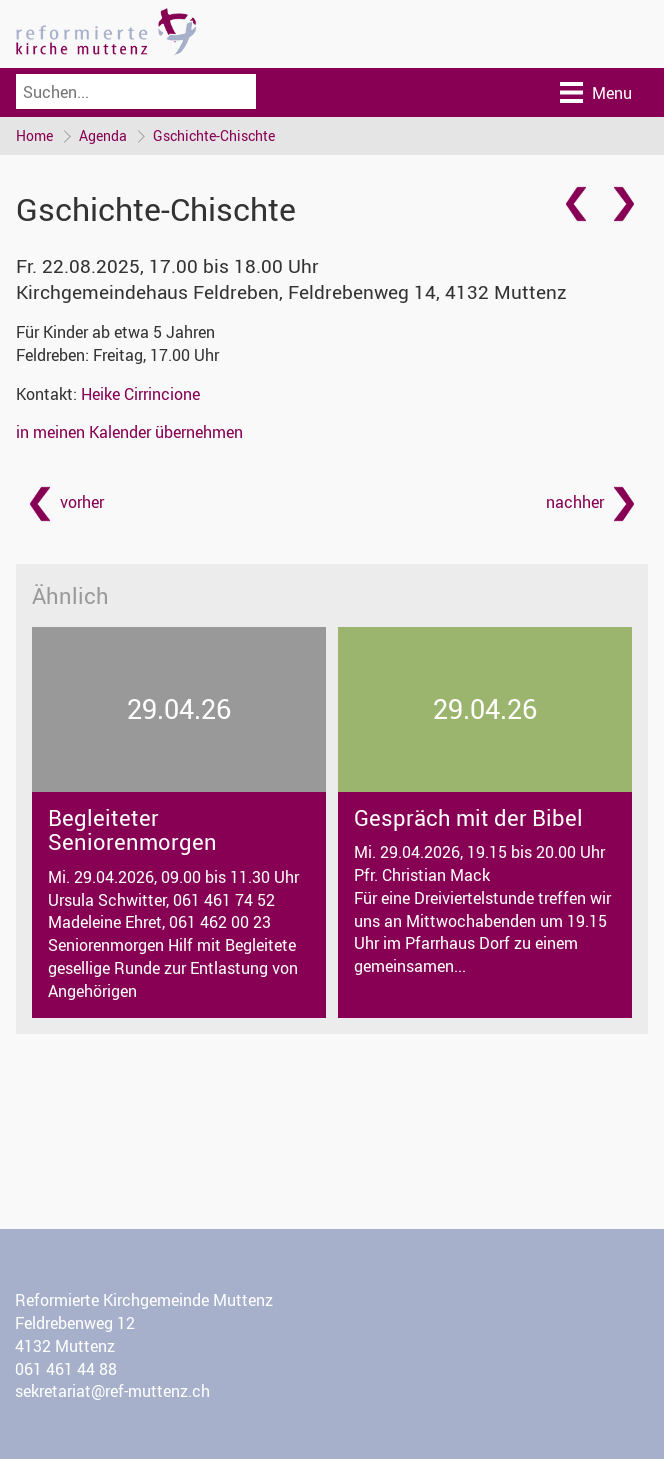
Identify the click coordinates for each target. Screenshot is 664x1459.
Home (34, 135)
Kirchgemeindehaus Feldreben (291, 292)
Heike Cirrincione (140, 394)
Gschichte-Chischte (214, 135)
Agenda (103, 135)
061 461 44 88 (66, 1369)
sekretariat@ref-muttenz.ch (112, 1391)
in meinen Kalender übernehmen (129, 432)
